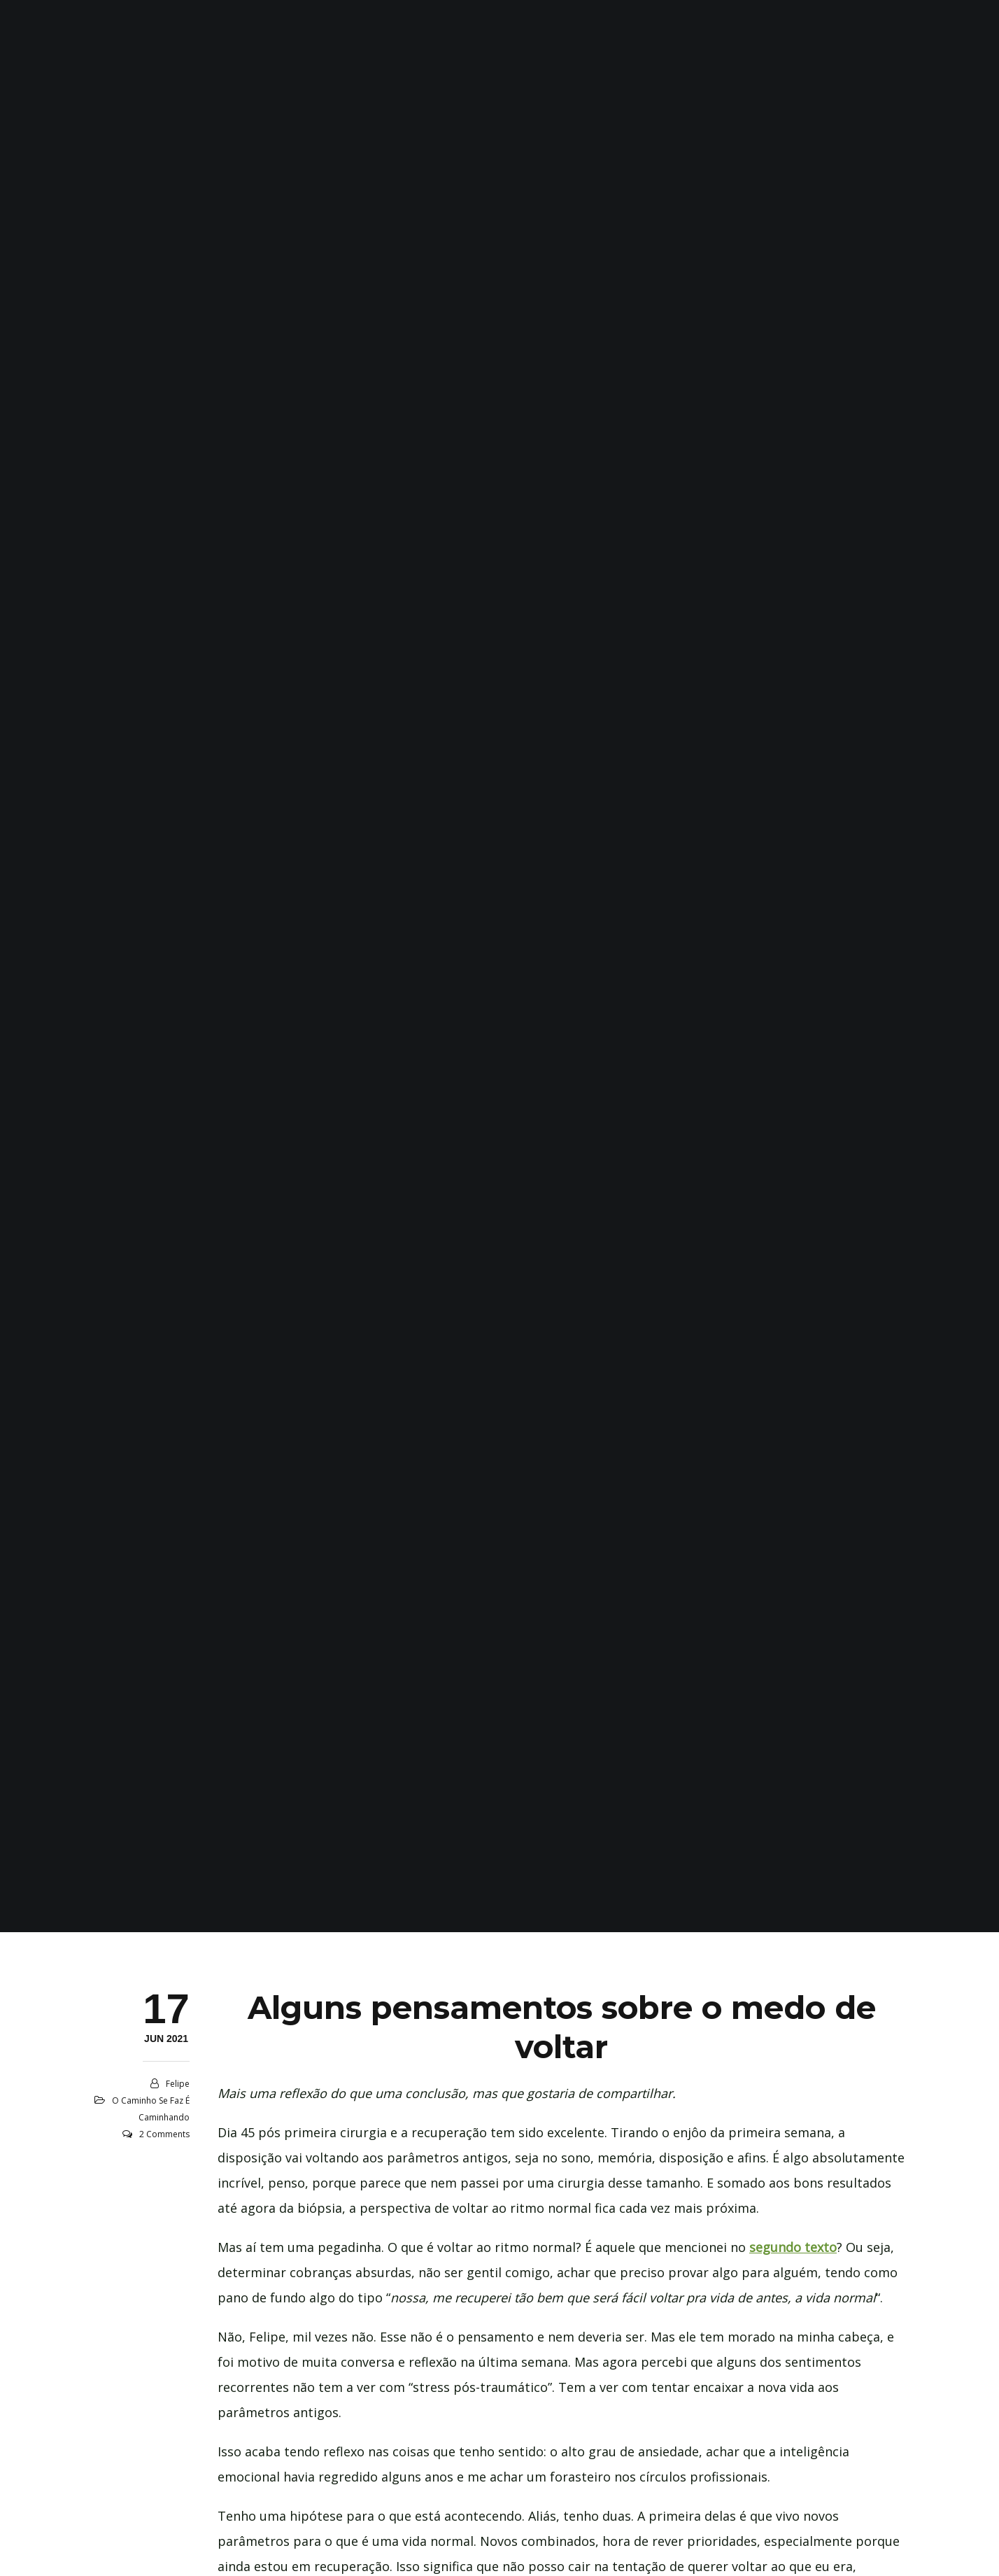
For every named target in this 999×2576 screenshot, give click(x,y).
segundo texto (793, 2247)
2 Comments (164, 2134)
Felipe (178, 2084)
